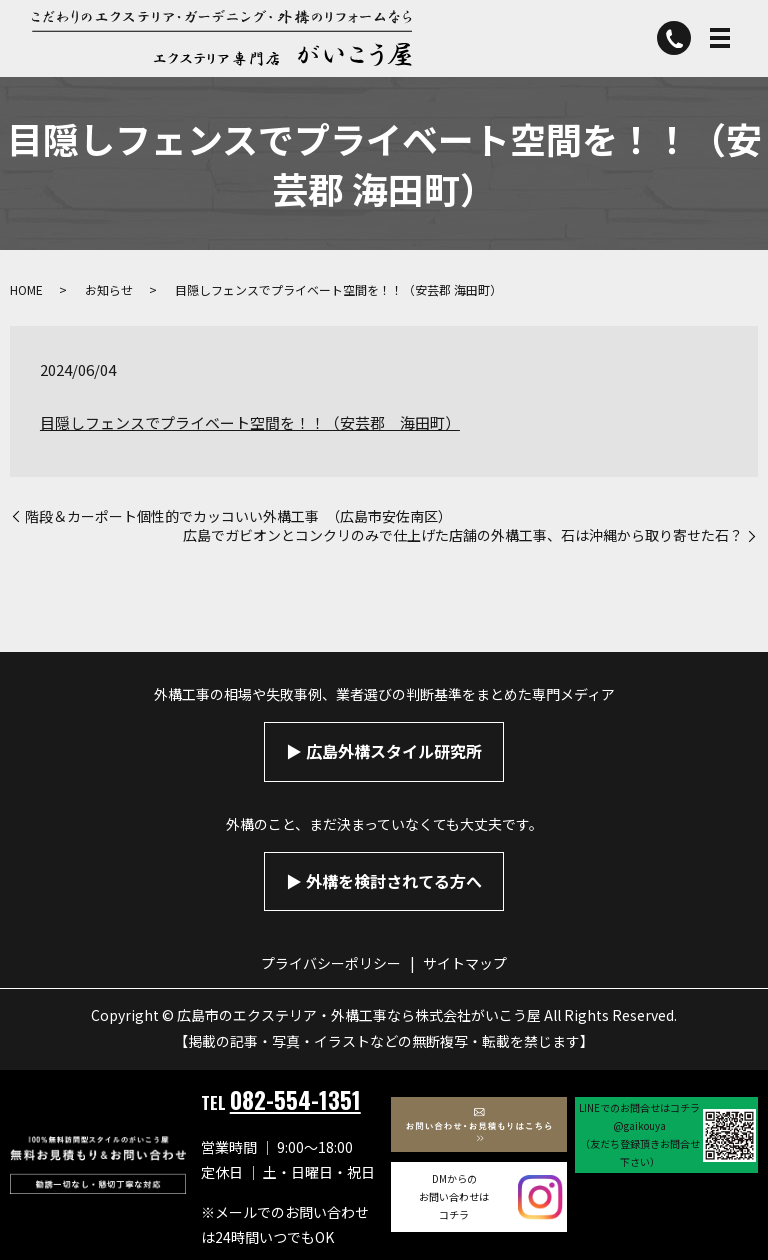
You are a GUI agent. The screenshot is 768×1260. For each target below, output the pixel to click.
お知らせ (109, 289)
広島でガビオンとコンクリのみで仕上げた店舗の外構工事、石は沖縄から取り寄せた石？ (463, 535)
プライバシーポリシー (331, 963)
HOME (26, 289)
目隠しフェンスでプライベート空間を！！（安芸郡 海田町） (250, 422)
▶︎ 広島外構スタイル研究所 (384, 751)
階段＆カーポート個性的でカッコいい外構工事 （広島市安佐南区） (238, 516)
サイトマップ (465, 963)
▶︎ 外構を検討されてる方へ (384, 881)
